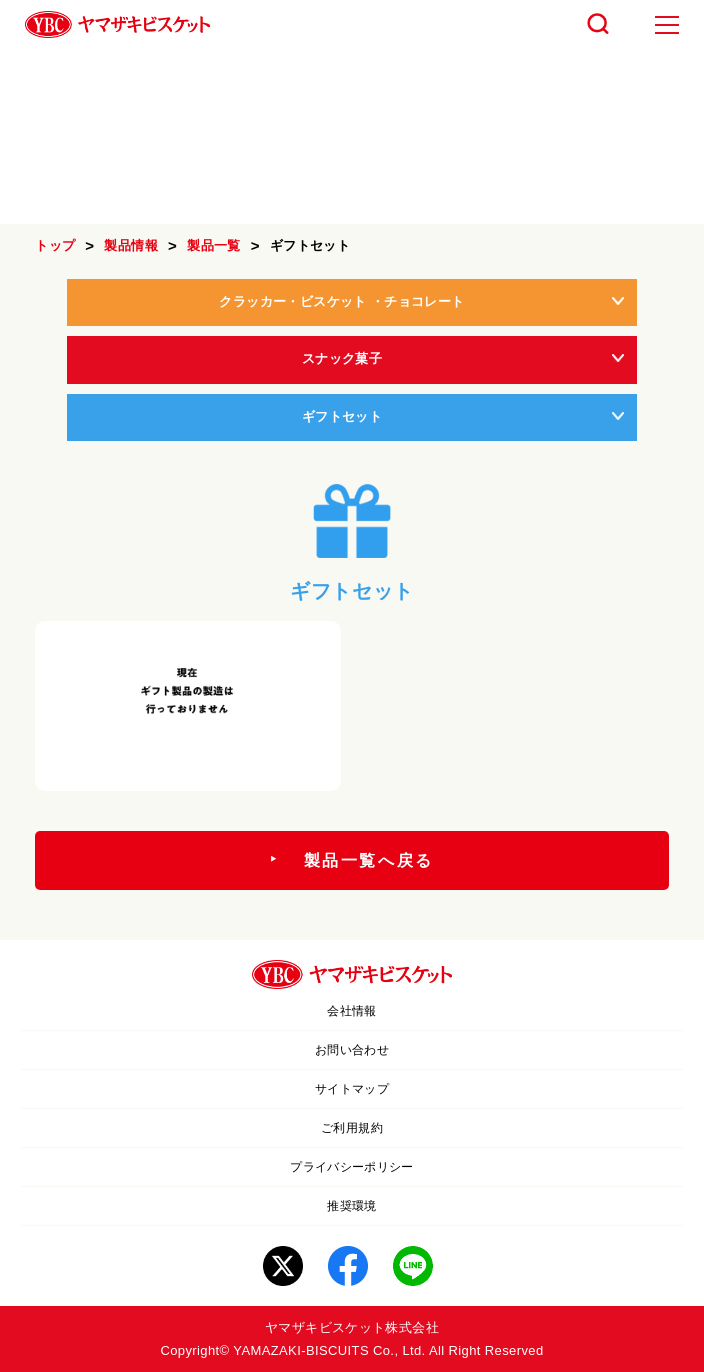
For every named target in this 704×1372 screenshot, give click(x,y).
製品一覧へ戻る (369, 860)
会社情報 (351, 1011)
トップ (55, 245)
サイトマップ (352, 1089)
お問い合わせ (352, 1050)
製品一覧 (214, 245)
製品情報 (131, 245)
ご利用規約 (352, 1128)
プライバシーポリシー (352, 1167)
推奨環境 (351, 1206)
